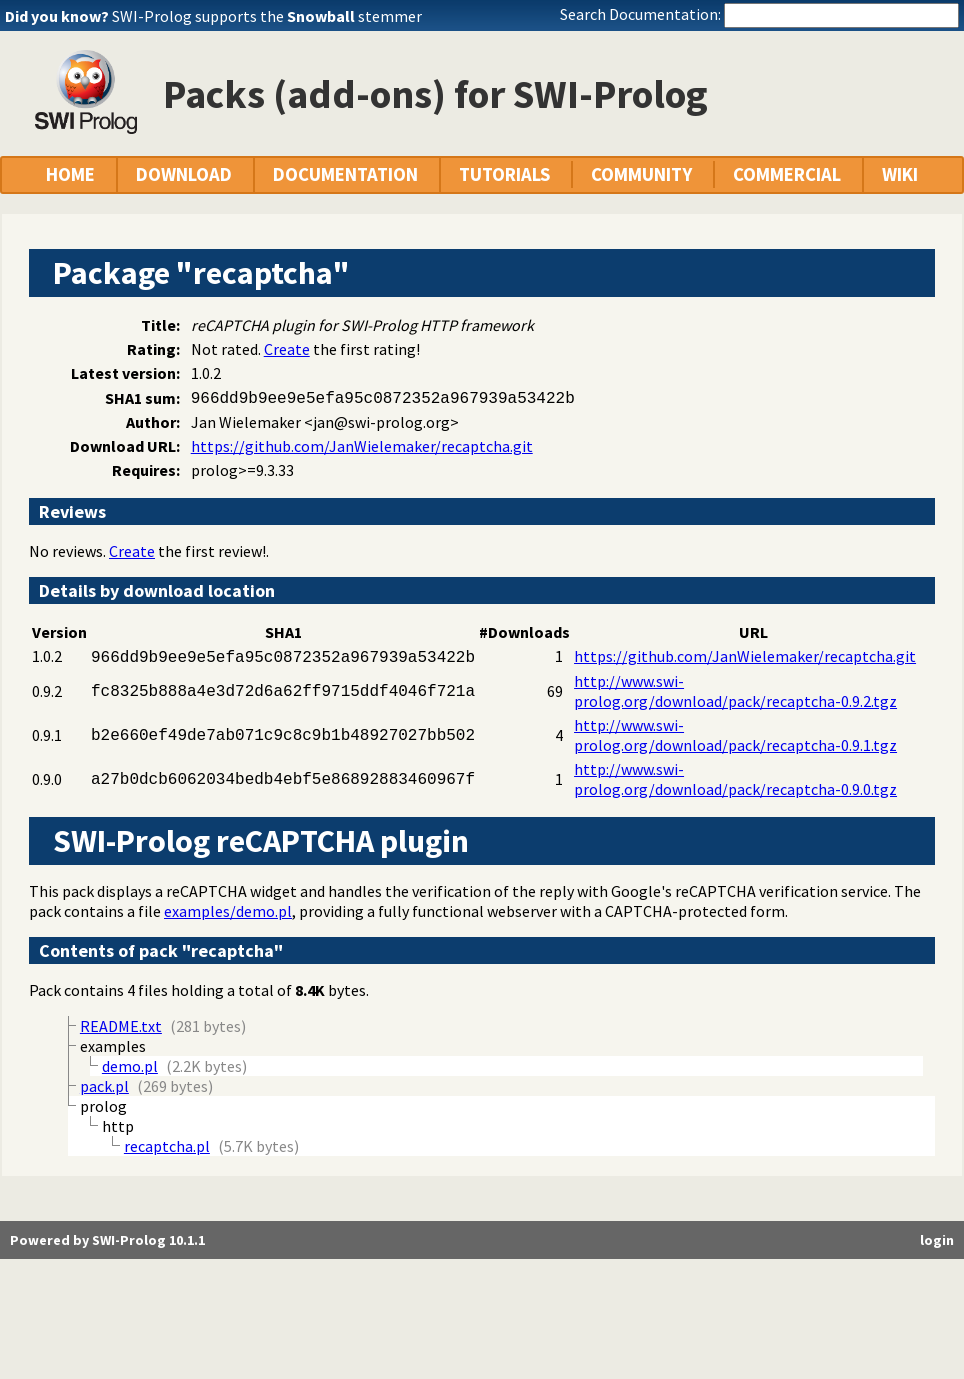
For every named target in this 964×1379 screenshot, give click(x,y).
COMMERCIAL (787, 174)
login (937, 1240)
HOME (70, 174)
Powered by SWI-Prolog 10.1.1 (107, 1240)
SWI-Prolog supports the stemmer (267, 16)
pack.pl (104, 1086)
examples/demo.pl (228, 911)
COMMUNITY (641, 174)
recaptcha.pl (167, 1146)
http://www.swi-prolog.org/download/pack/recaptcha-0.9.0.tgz (735, 779)
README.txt (121, 1026)
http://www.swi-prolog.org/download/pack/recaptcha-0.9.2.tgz (735, 691)
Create (287, 349)
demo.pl (130, 1066)
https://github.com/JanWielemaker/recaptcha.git (362, 446)
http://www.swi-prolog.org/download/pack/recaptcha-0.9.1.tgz (735, 735)
